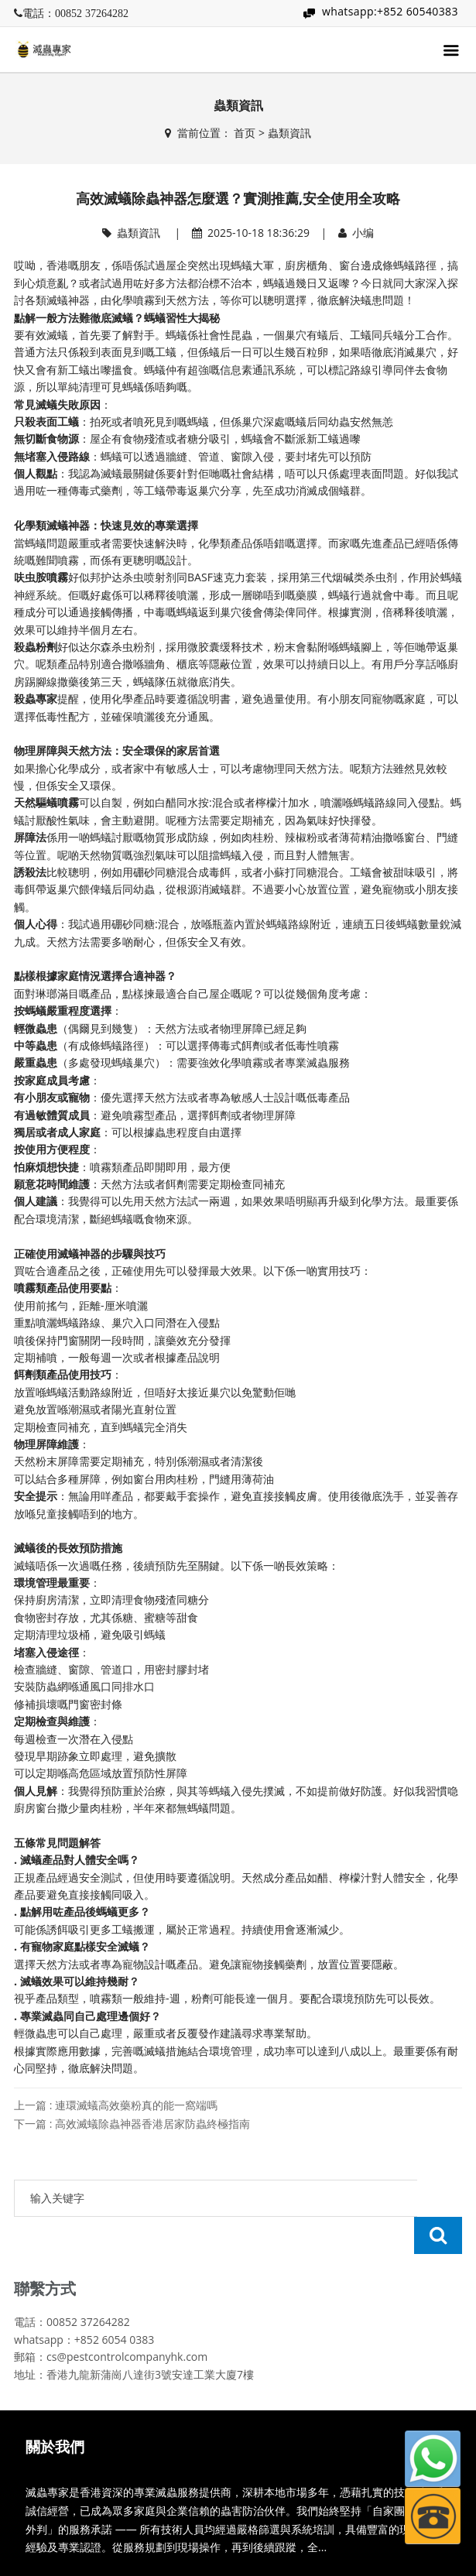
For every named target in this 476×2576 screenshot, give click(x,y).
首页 (244, 132)
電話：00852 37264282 (75, 13)
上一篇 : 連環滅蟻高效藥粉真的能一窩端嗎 (115, 2105)
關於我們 (55, 2410)
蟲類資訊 (289, 132)
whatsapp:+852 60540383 (390, 11)
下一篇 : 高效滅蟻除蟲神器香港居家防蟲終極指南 (132, 2123)
